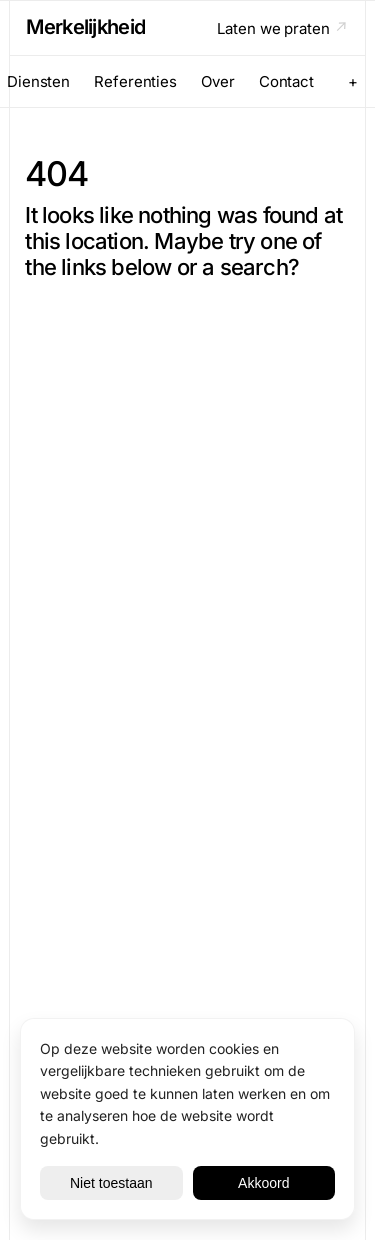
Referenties (135, 81)
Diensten (38, 81)
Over (218, 81)
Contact (286, 81)
